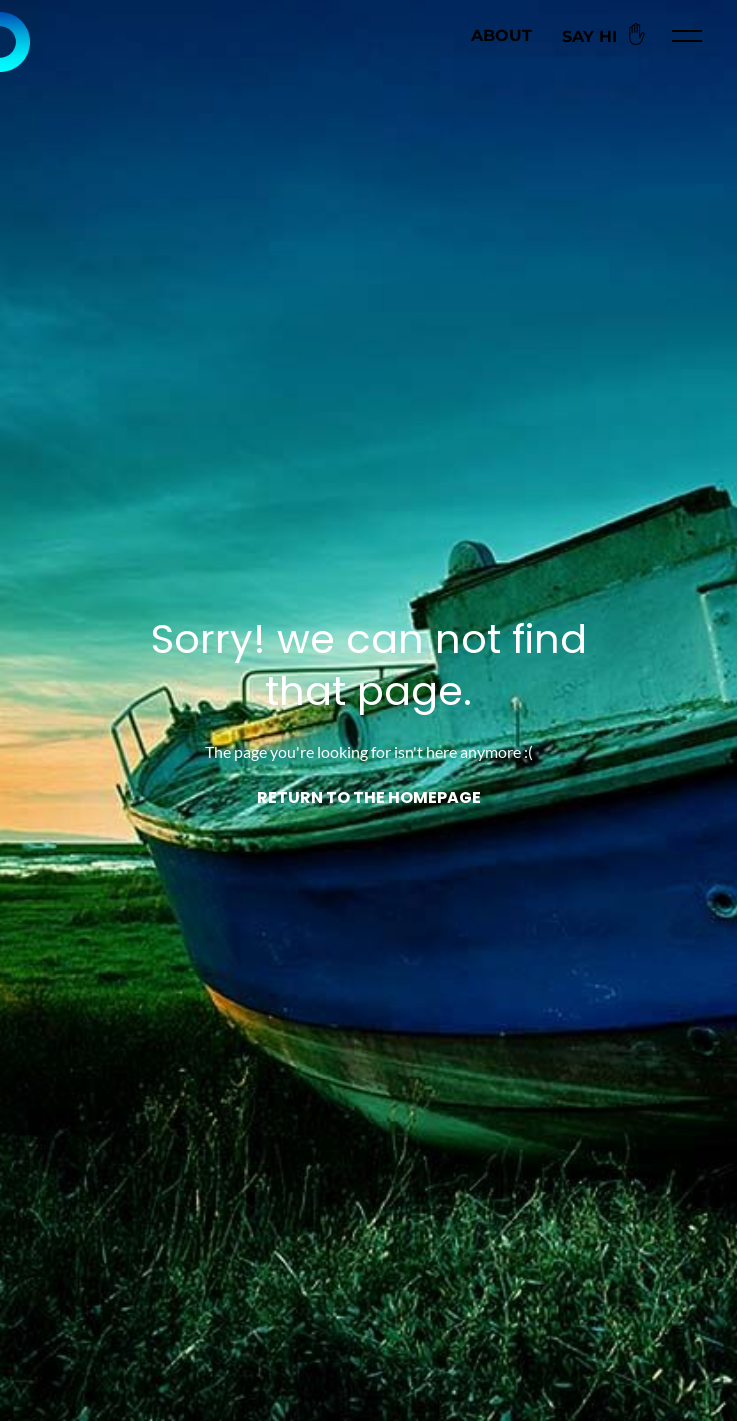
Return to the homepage (369, 798)
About (501, 35)
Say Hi (607, 34)
